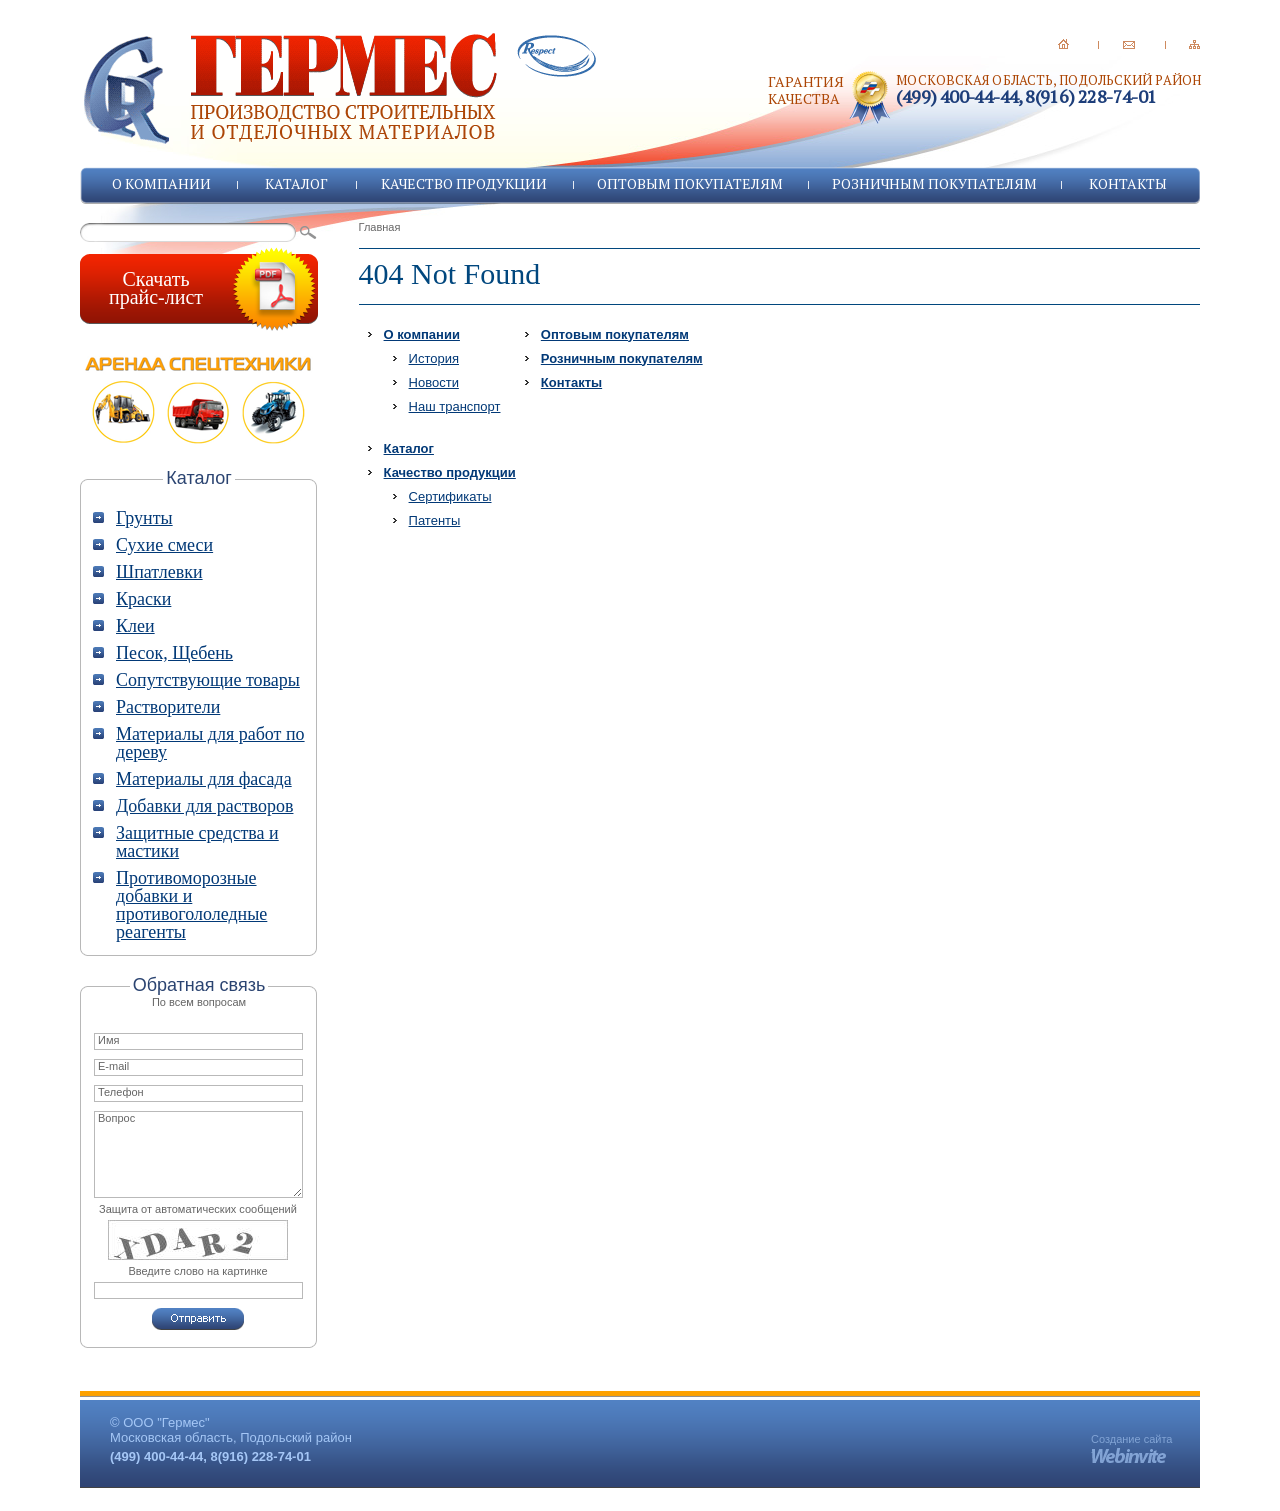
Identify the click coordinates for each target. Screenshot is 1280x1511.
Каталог (296, 183)
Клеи (135, 626)
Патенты (435, 520)
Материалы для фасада (204, 779)
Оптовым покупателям (690, 183)
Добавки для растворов (204, 806)
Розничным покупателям (934, 183)
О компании (161, 183)
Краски (143, 599)
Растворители (168, 707)
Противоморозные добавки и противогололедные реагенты (191, 905)
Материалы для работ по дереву (210, 743)
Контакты (1128, 183)
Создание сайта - (1131, 1445)
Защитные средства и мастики (197, 842)
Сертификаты (450, 496)
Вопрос (198, 1154)
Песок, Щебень (174, 653)
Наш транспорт (455, 406)
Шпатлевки (159, 572)
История (434, 358)
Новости (434, 382)
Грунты (144, 518)
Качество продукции (464, 183)
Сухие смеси (164, 545)
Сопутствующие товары (208, 680)
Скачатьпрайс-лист (156, 288)
